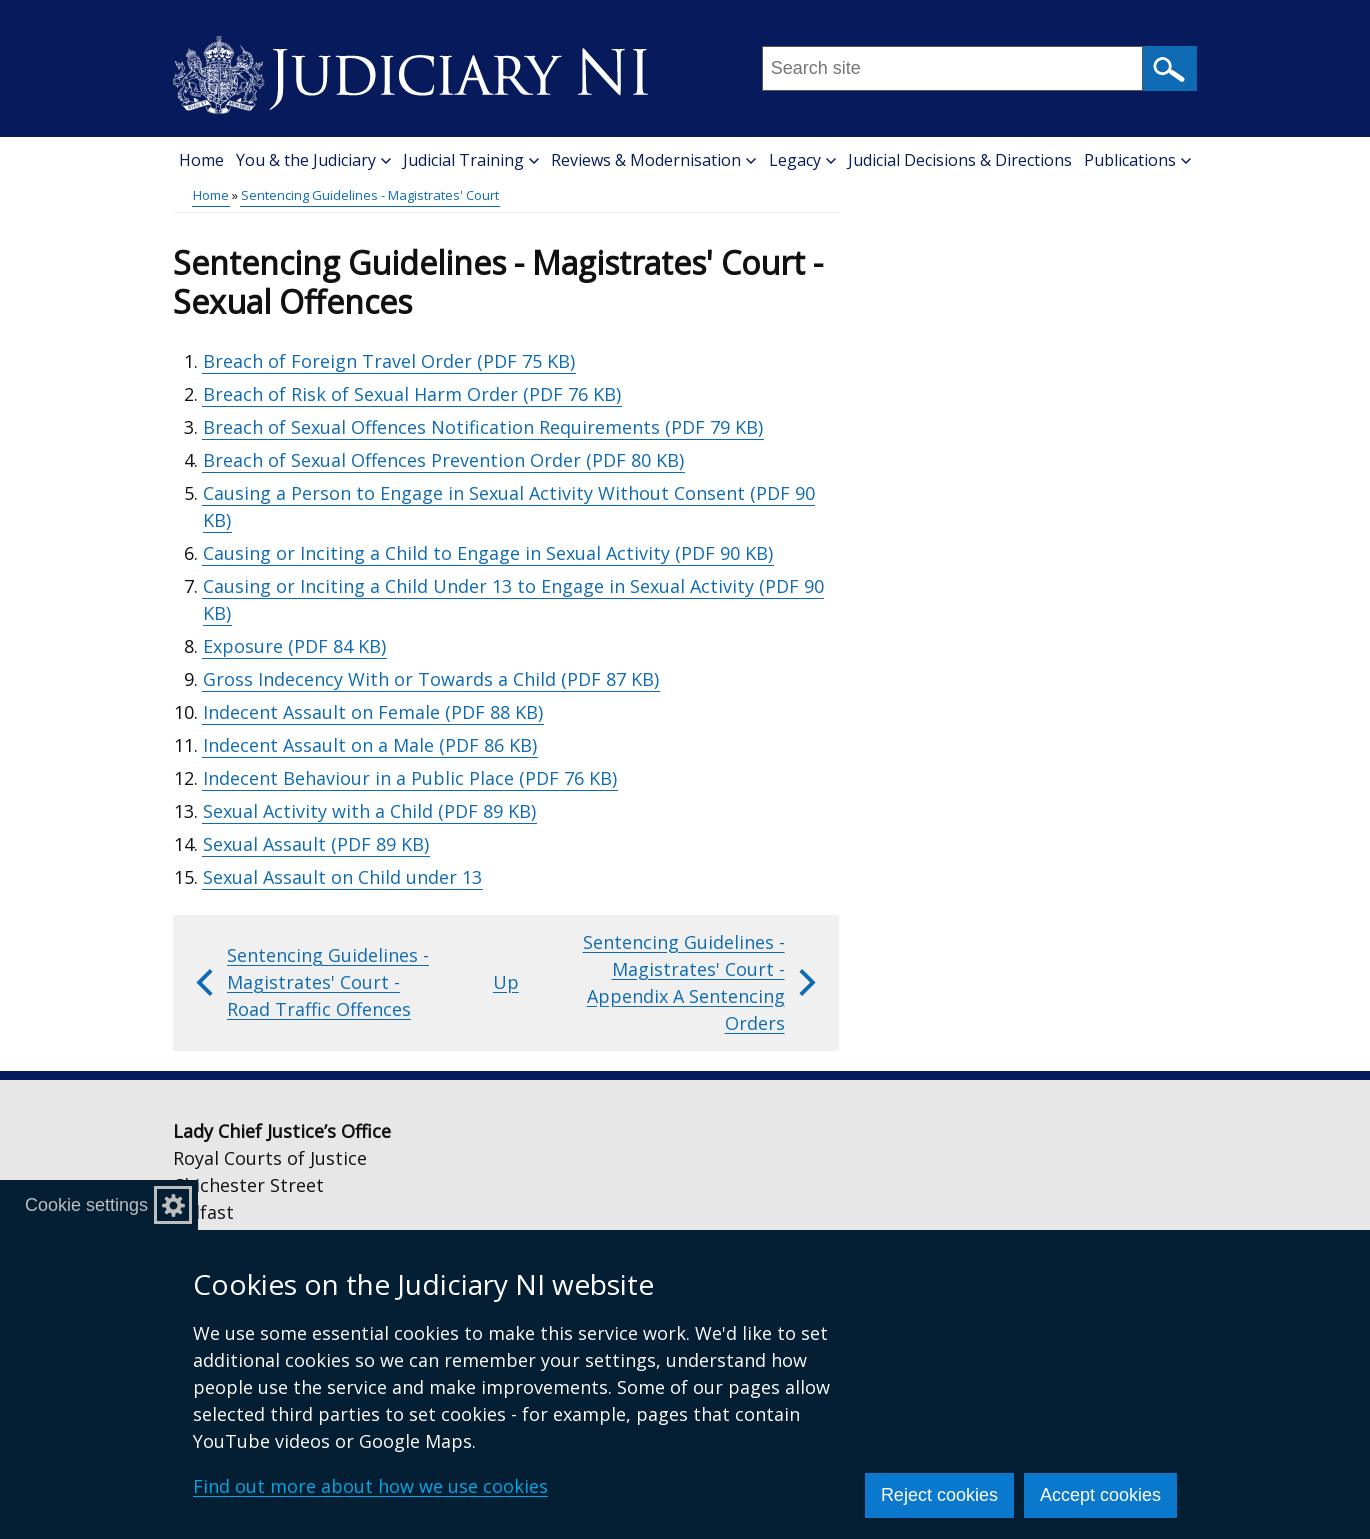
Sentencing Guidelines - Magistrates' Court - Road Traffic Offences (310, 982)
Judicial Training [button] (471, 160)
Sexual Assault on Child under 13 (342, 877)
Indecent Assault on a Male (370, 745)
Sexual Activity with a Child (369, 811)
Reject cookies (939, 1495)
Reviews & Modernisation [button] (653, 160)
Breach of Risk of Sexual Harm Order (412, 394)
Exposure (294, 646)
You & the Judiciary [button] (313, 160)
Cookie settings (86, 1205)
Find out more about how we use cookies (370, 1486)
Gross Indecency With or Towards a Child (431, 679)
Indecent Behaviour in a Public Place (410, 778)
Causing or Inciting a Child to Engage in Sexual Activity (488, 553)
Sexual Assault (316, 844)
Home (201, 160)
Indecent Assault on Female (373, 712)
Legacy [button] (802, 160)
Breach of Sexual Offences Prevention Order (443, 460)
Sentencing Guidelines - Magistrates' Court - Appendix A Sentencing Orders (702, 982)
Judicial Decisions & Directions (960, 160)
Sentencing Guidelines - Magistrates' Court (370, 195)
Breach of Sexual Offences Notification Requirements (483, 427)
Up (506, 982)
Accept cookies (1100, 1495)
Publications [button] (1137, 160)
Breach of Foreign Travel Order (389, 361)
